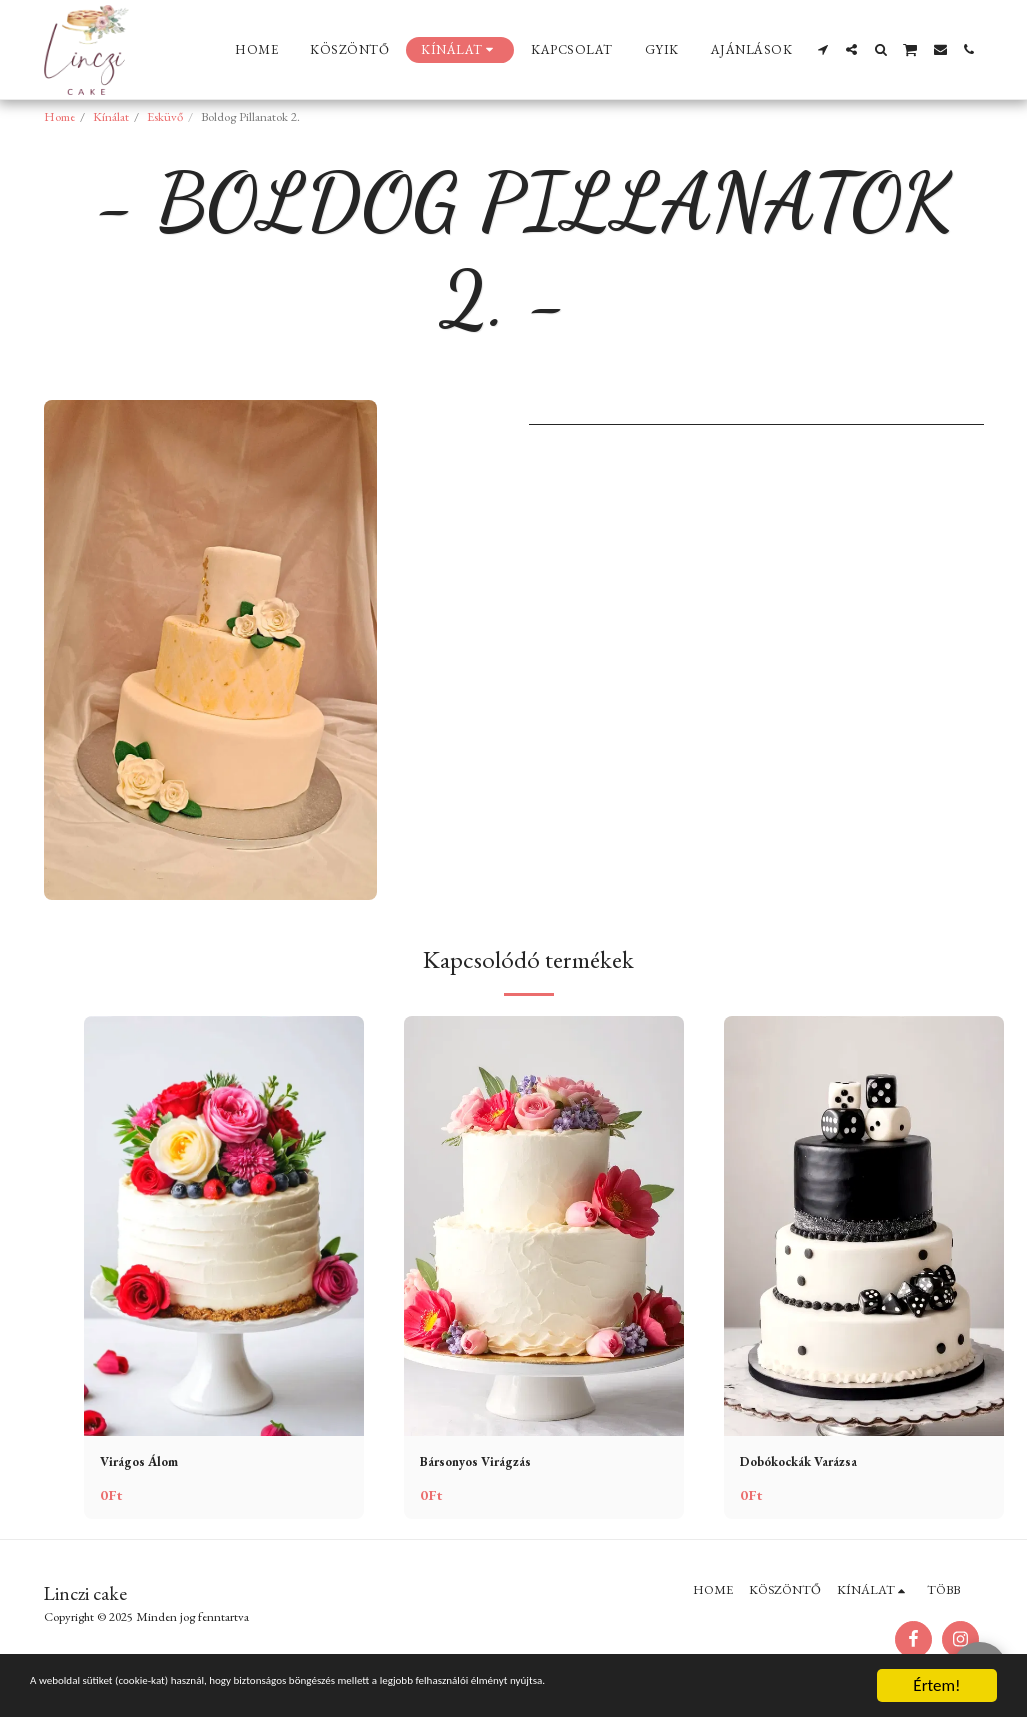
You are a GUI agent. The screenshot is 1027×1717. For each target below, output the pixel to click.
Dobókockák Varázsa (812, 1463)
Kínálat (111, 116)
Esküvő (165, 116)
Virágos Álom (147, 1463)
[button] (822, 49)
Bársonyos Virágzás (487, 1463)
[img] (224, 1226)
